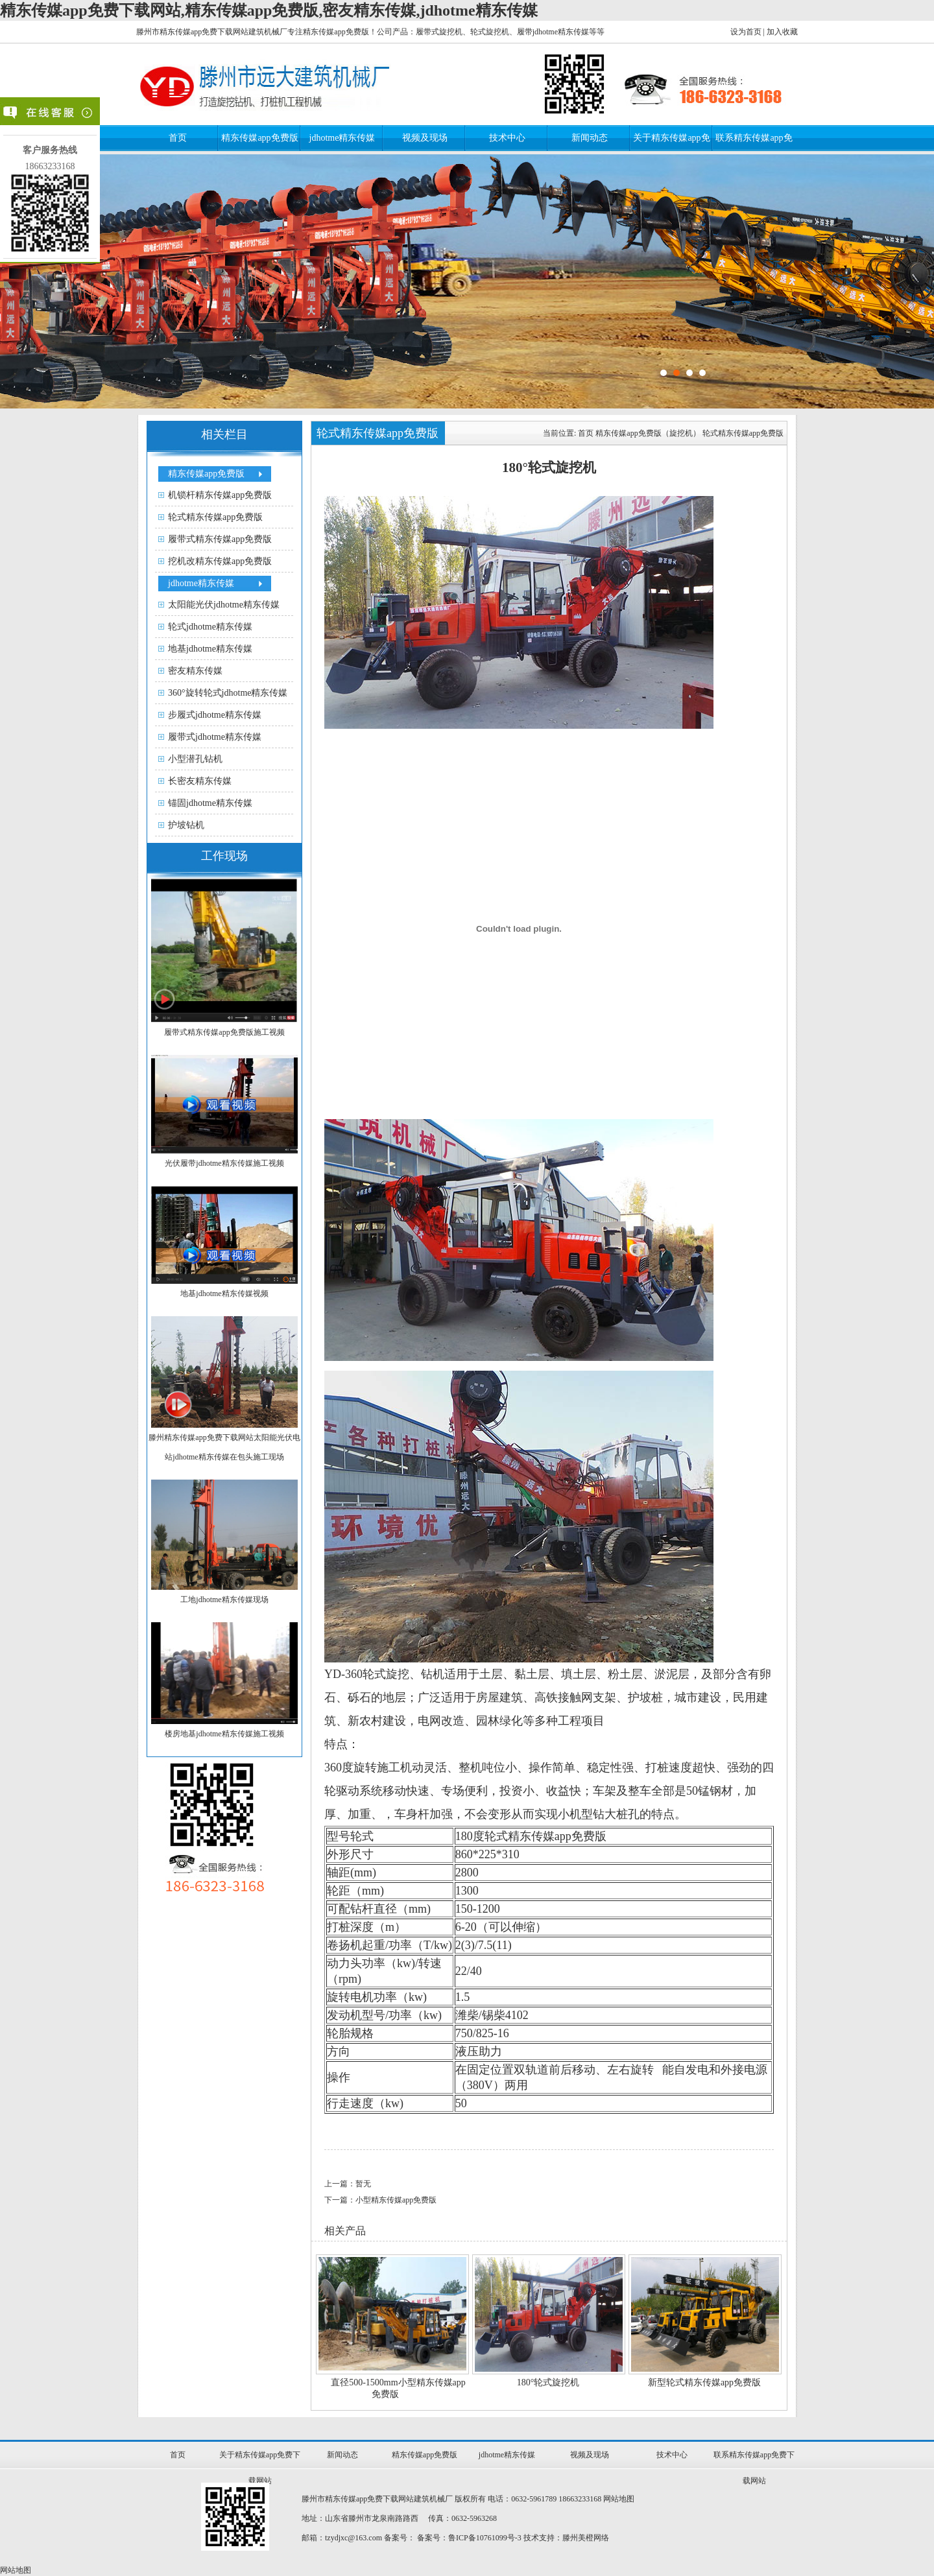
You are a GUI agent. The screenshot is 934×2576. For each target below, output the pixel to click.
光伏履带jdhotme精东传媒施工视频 (224, 1163)
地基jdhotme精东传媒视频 (224, 1293)
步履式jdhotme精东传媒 (214, 715)
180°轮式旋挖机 (548, 2382)
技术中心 (507, 138)
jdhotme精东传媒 (342, 138)
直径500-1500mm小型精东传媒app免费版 (398, 2388)
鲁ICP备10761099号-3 (484, 2537)
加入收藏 (782, 31)
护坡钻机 (186, 825)
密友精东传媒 (195, 671)
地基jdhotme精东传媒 (210, 649)
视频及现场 (425, 138)
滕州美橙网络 (585, 2537)
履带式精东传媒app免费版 (220, 539)
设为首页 (745, 31)
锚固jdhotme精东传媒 (210, 803)
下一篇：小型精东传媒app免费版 (380, 2199)
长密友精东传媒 (200, 781)
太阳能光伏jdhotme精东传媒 (224, 604)
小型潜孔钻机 (195, 759)
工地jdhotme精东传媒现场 (224, 1599)
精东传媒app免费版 (259, 138)
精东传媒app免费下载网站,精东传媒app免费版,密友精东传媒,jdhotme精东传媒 (269, 10)
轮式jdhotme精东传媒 (210, 627)
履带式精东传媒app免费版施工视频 (224, 1032)
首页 (178, 138)
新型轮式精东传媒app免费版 (704, 2382)
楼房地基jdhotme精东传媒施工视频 (224, 1733)
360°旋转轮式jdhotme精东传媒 (227, 693)
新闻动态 (589, 138)
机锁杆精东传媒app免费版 (220, 495)
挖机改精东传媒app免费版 (220, 561)
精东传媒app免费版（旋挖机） (647, 433)
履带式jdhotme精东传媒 (214, 737)
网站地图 (618, 2498)
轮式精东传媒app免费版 (215, 517)
